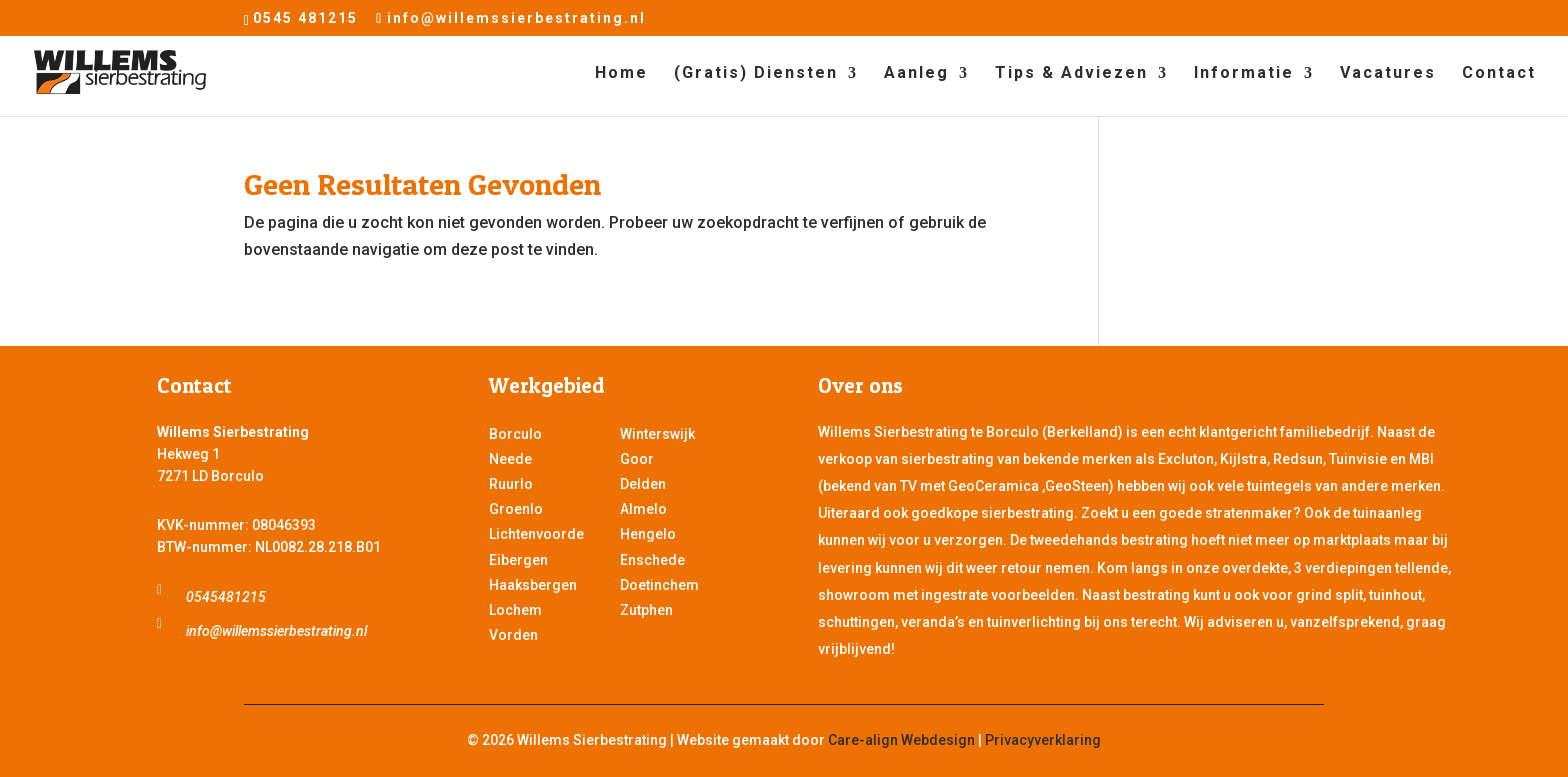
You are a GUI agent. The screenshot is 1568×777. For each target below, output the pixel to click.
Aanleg (916, 74)
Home (621, 74)
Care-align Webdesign (901, 740)
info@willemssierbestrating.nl (276, 631)
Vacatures (1388, 74)
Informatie (1244, 74)
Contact (1499, 74)
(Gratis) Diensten (756, 74)
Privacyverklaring (1043, 740)
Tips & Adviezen (1071, 74)
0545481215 (226, 597)
